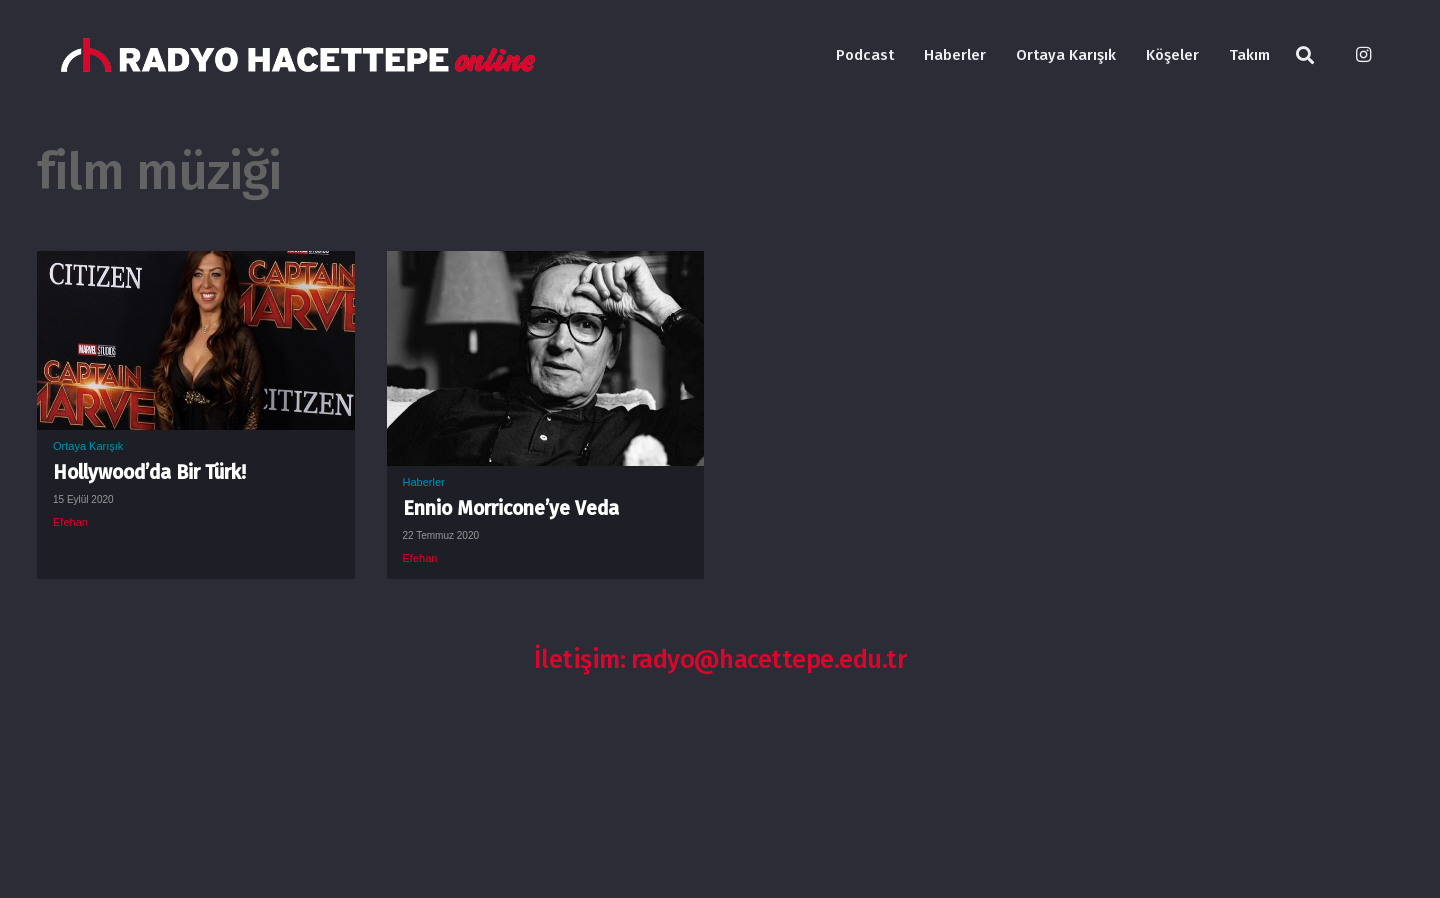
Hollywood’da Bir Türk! (149, 472)
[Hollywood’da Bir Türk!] (196, 266)
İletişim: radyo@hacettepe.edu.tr (720, 659)
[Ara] (1305, 55)
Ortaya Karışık (88, 446)
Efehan (70, 522)
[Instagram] (1363, 55)
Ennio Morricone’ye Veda (511, 508)
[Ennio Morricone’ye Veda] (546, 266)
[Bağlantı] (298, 55)
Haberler (424, 482)
